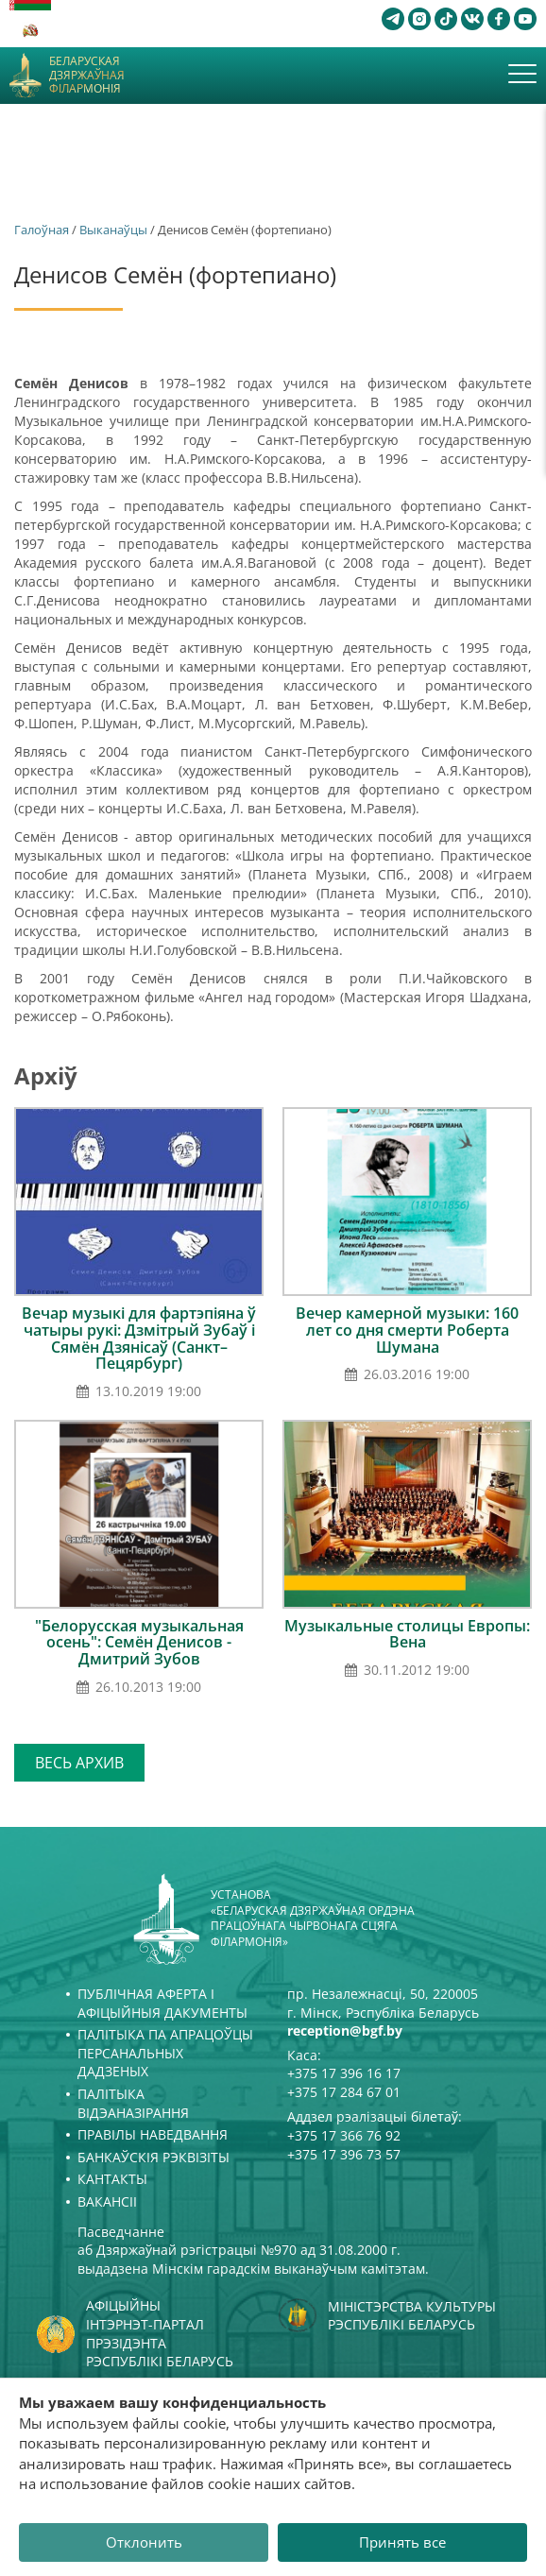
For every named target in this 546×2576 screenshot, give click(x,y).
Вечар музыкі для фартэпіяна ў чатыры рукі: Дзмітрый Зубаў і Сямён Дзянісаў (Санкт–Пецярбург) (139, 1338)
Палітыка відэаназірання (133, 2103)
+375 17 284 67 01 (344, 2092)
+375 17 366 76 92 (344, 2135)
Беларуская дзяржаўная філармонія (87, 75)
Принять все (402, 2542)
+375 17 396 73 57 (344, 2154)
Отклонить (144, 2542)
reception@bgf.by (344, 2030)
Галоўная (41, 229)
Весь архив (79, 1762)
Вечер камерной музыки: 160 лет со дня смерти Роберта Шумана (407, 1329)
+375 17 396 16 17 (344, 2073)
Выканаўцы (113, 229)
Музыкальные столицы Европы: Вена (407, 1634)
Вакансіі (107, 2201)
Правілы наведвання (152, 2134)
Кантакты (112, 2179)
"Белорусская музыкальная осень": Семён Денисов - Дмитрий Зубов (139, 1642)
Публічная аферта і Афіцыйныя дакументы (162, 2003)
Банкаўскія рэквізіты (153, 2157)
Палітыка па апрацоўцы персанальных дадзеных (165, 2052)
